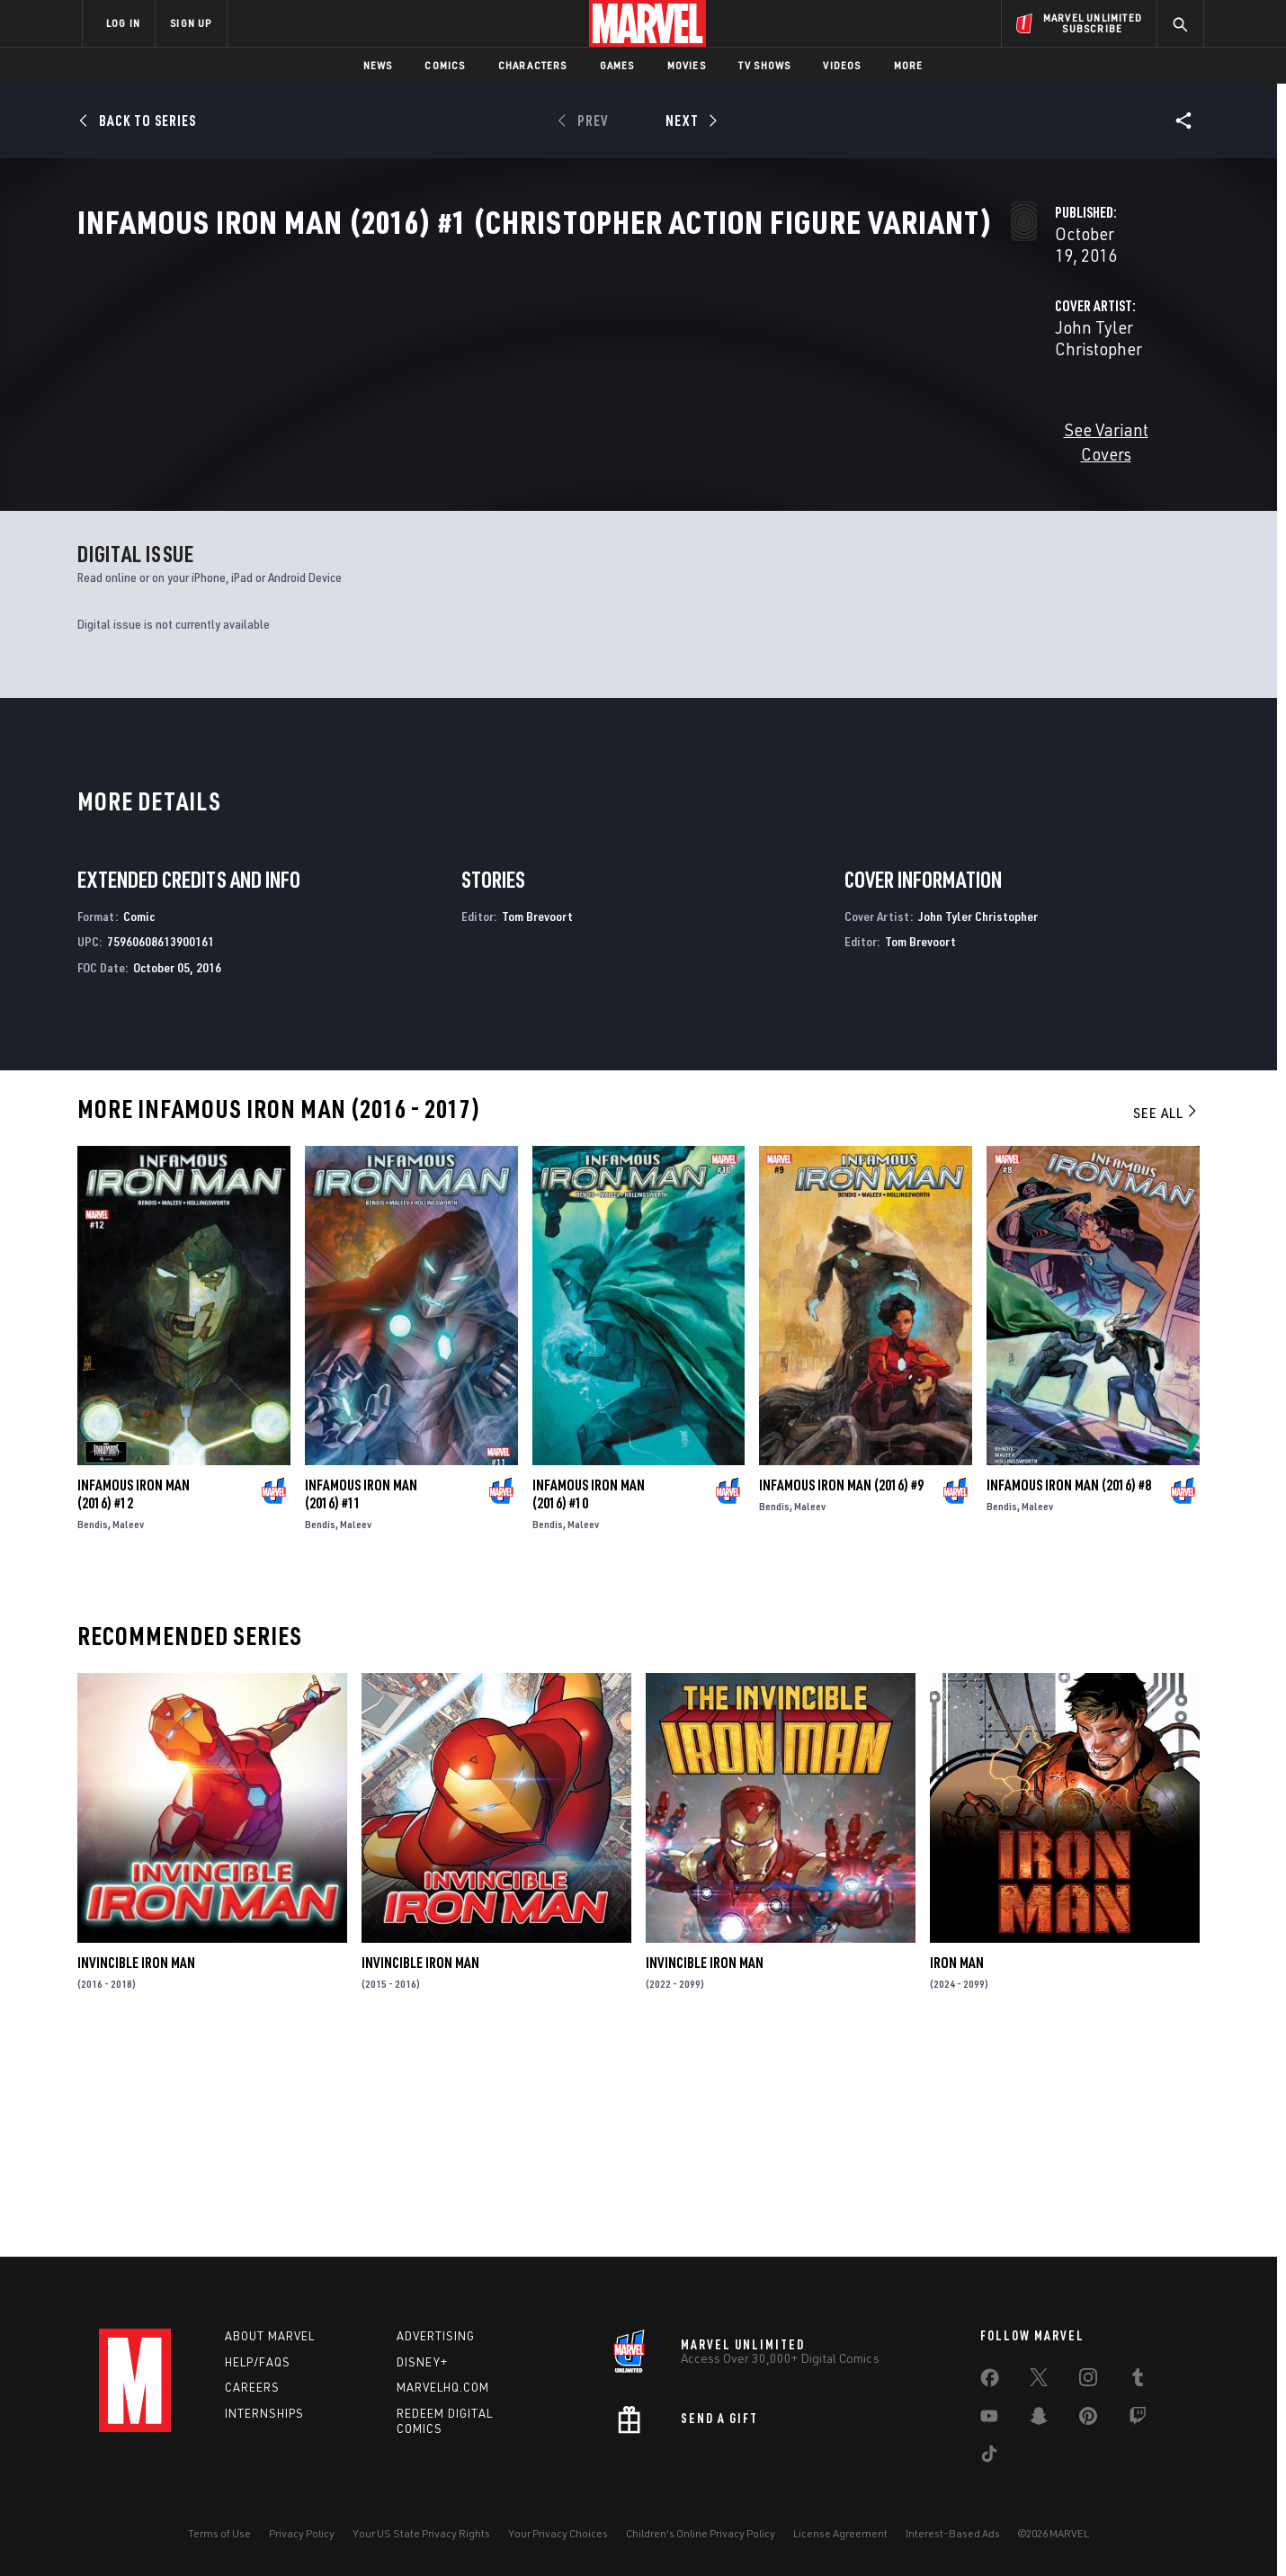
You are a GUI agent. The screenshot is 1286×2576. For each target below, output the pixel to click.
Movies (686, 65)
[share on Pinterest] (1088, 2419)
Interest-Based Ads (953, 2533)
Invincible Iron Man (136, 2170)
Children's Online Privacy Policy (700, 2533)
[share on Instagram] (1088, 2381)
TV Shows (764, 65)
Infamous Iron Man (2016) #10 (588, 1702)
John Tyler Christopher (498, 424)
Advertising (436, 2336)
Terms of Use (219, 2533)
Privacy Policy (302, 2533)
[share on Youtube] (989, 2419)
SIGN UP (190, 23)
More (909, 65)
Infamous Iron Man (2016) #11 (361, 1702)
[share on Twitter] (1039, 2381)
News (378, 65)
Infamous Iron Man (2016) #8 (1069, 1694)
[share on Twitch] (1138, 2419)
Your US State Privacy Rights (421, 2533)
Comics (444, 65)
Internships (264, 2413)
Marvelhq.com (443, 2387)
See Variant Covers (483, 505)
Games (617, 65)
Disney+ (422, 2362)
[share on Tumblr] (1138, 2381)
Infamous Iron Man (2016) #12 (133, 1702)
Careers (252, 2387)
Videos (842, 65)
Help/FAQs (257, 2362)
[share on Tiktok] (989, 2457)
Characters (532, 65)
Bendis (92, 1732)
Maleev (128, 1732)
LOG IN (123, 23)
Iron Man (957, 2170)
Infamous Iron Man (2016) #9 (841, 1693)
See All (1166, 1320)
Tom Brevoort (537, 1123)
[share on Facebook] (989, 2382)
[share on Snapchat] (1039, 2419)
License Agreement (840, 2533)
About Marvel (270, 2336)
